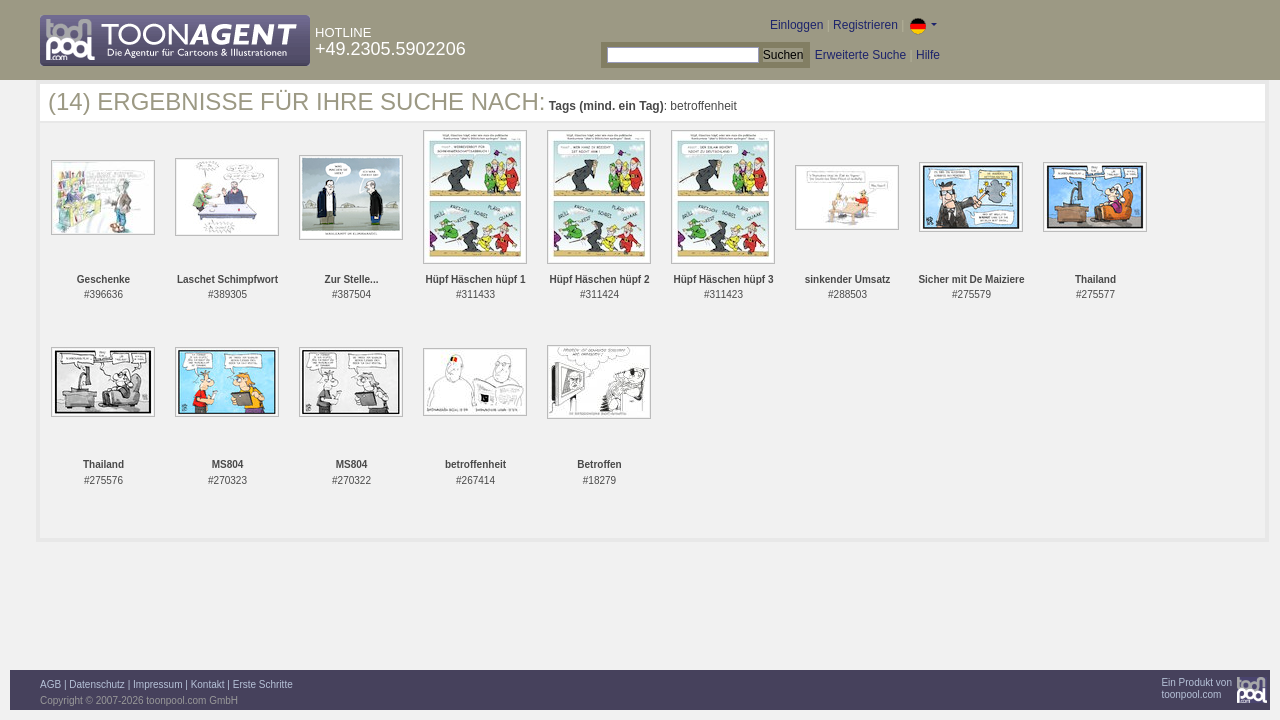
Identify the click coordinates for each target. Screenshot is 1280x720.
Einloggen (796, 25)
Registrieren (865, 25)
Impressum (157, 684)
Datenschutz (97, 684)
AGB (50, 684)
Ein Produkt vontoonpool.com (1196, 688)
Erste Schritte (263, 684)
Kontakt (208, 684)
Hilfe (928, 55)
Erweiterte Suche (860, 55)
